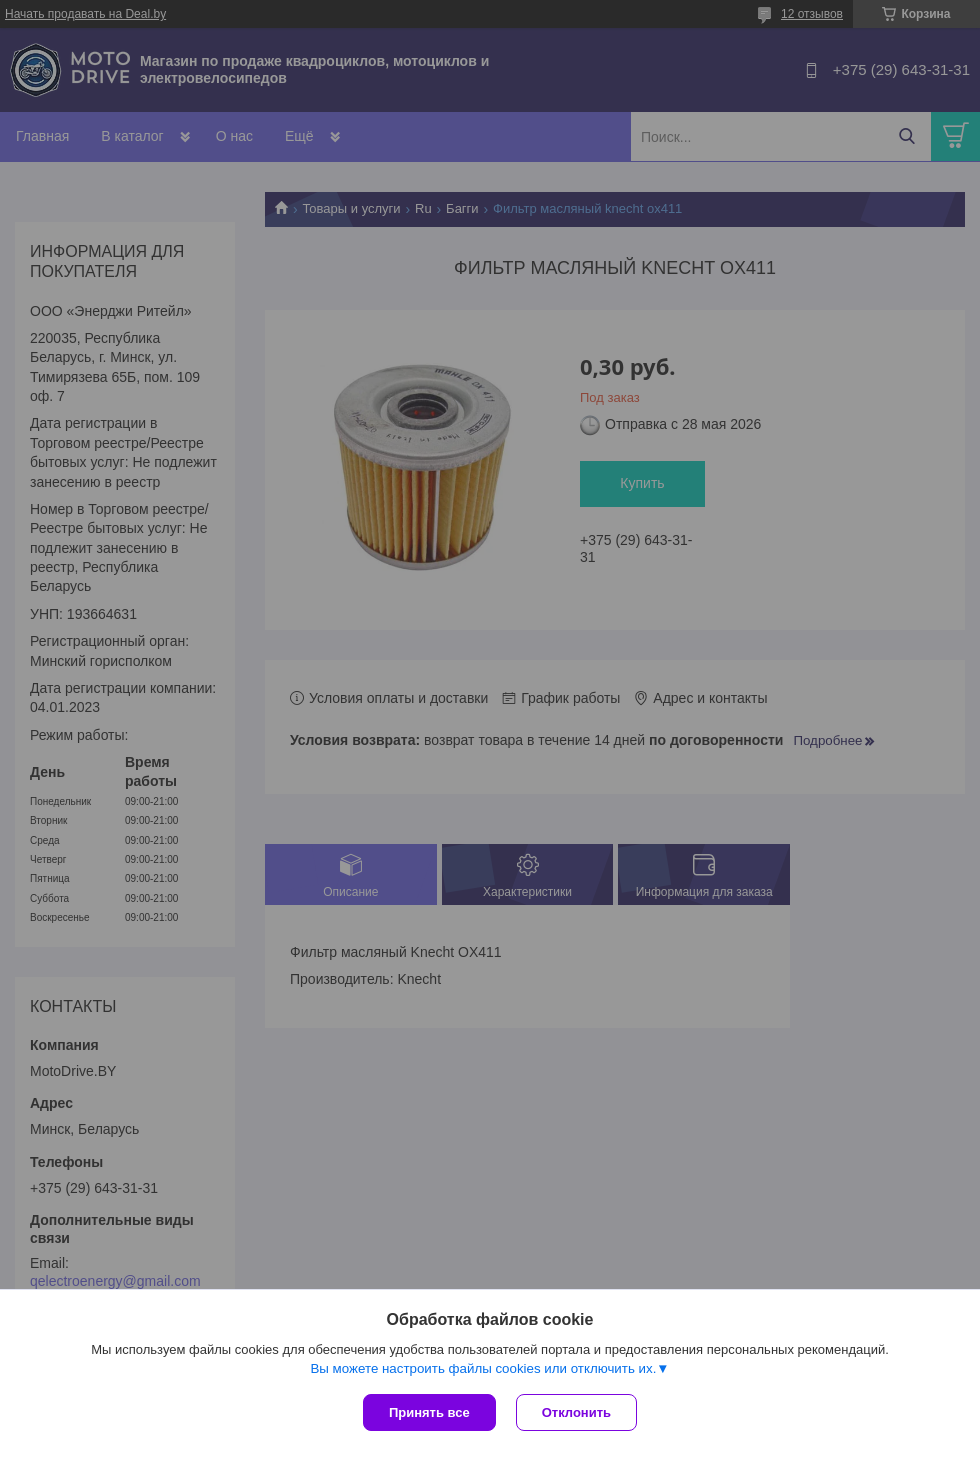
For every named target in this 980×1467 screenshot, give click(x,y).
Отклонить (576, 1412)
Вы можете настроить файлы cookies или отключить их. (483, 1368)
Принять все (429, 1412)
